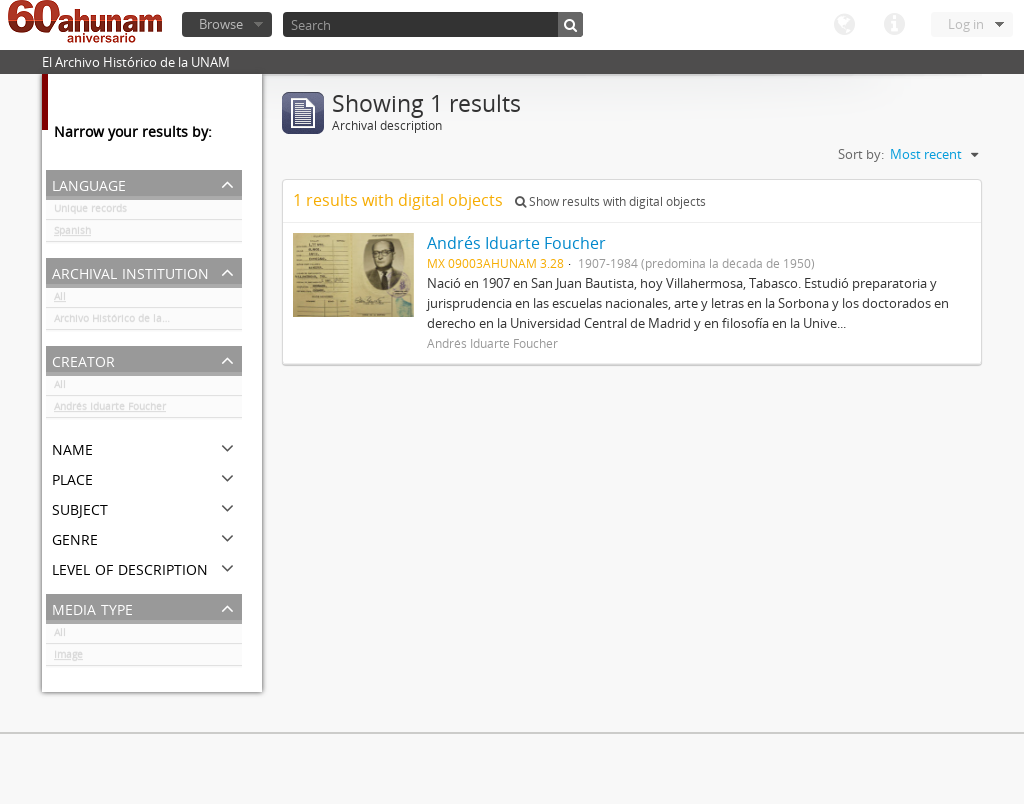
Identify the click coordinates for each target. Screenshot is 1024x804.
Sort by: (861, 154)
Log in (966, 24)
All (60, 300)
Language (844, 25)
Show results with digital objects (610, 201)
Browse (221, 24)
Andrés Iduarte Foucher (110, 410)
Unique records (90, 212)
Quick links (894, 25)
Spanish (72, 234)
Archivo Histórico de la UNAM (124, 322)
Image (68, 658)
